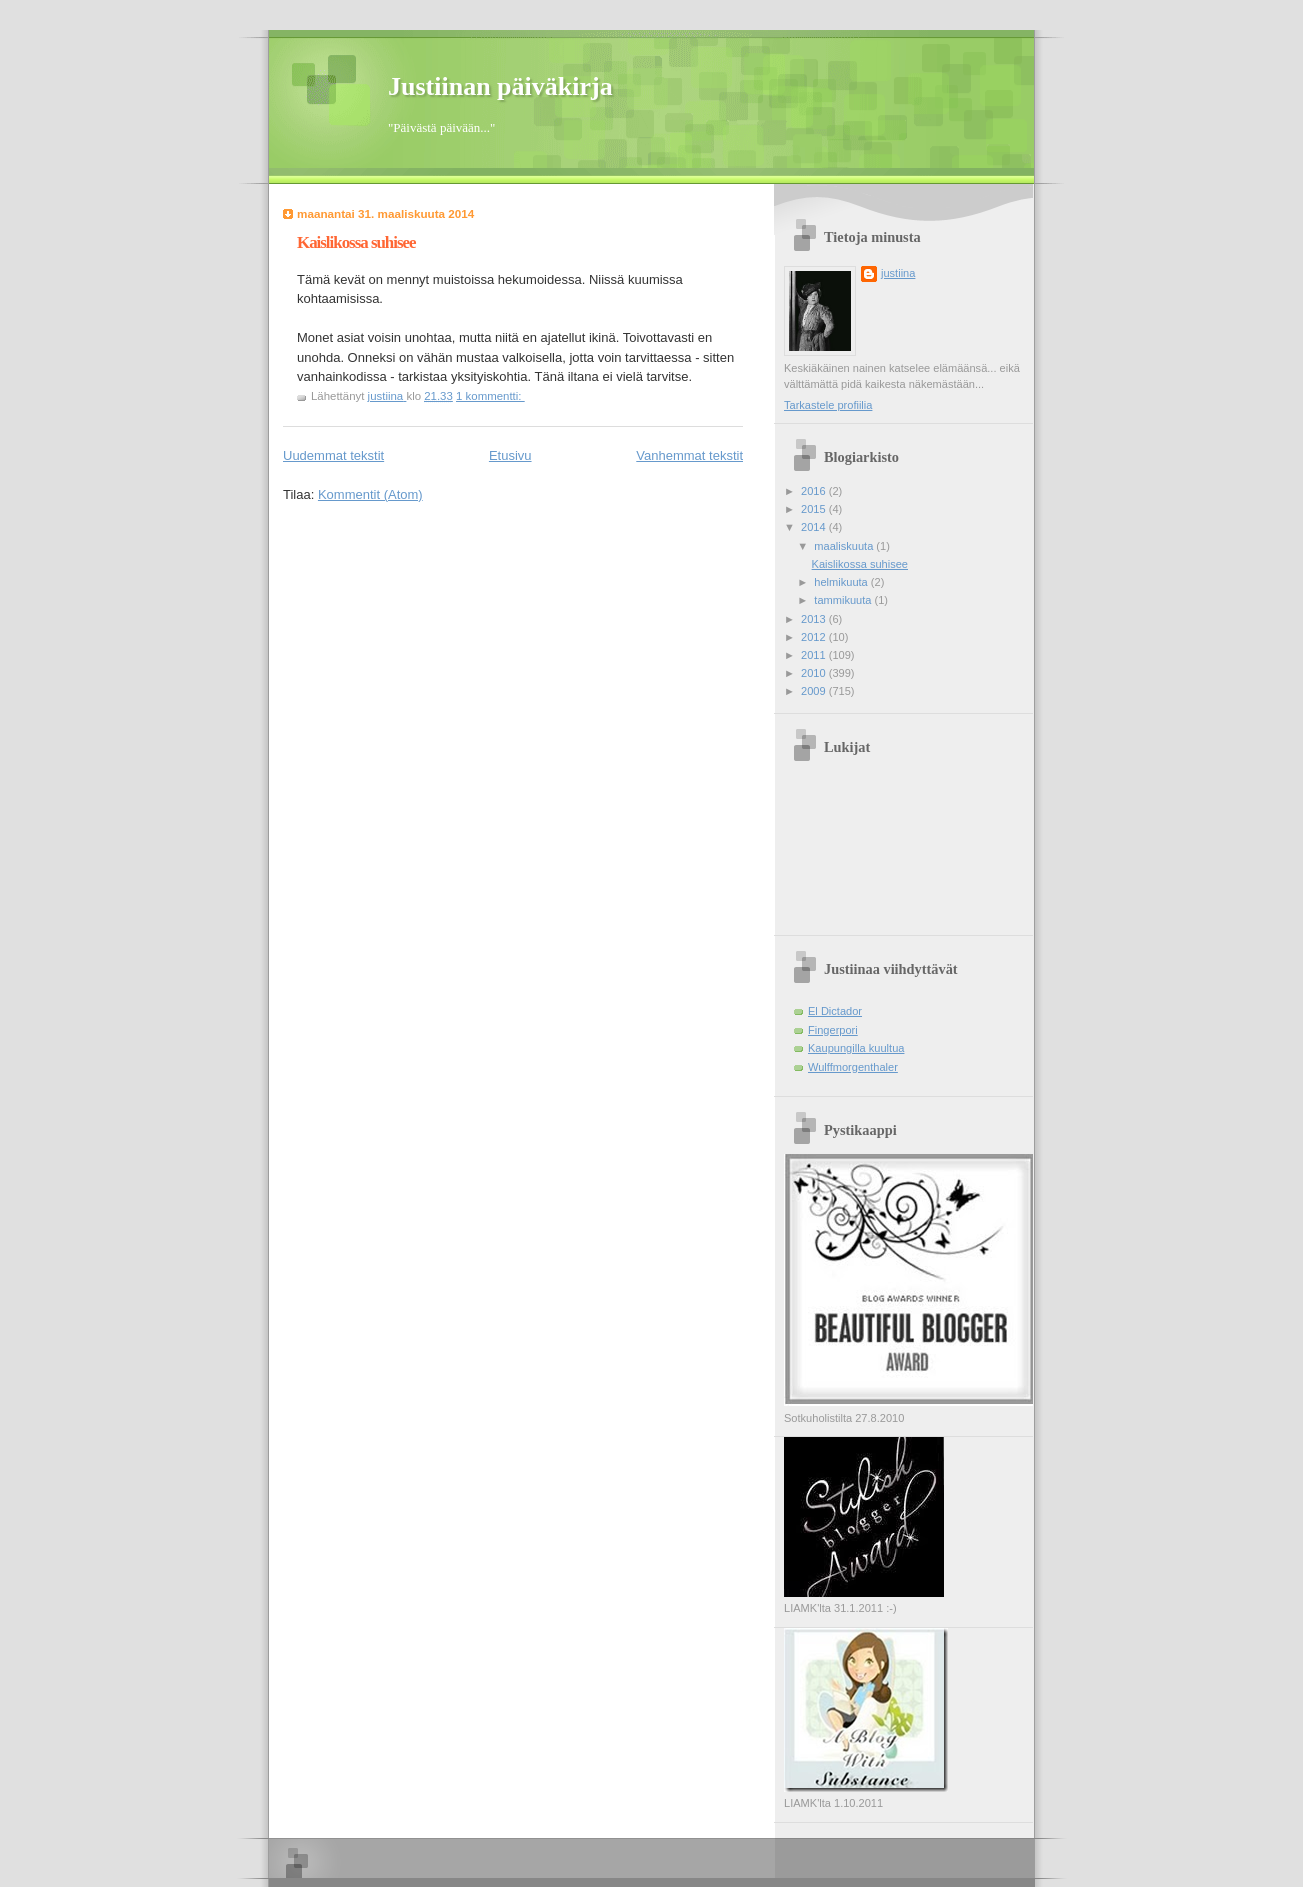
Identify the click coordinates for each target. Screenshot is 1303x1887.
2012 (815, 637)
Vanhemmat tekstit (689, 455)
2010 (815, 673)
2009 (815, 691)
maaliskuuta (845, 546)
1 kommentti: (490, 396)
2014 (815, 527)
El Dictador (835, 1011)
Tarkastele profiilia (828, 405)
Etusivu (510, 455)
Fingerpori (833, 1030)
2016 (815, 491)
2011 (815, 655)
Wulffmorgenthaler (853, 1067)
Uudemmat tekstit (333, 455)
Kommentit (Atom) (370, 494)
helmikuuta (842, 582)
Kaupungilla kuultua (856, 1048)
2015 (815, 509)
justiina (898, 273)
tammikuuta (844, 600)
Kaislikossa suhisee (356, 242)
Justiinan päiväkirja (500, 86)
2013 (815, 619)
